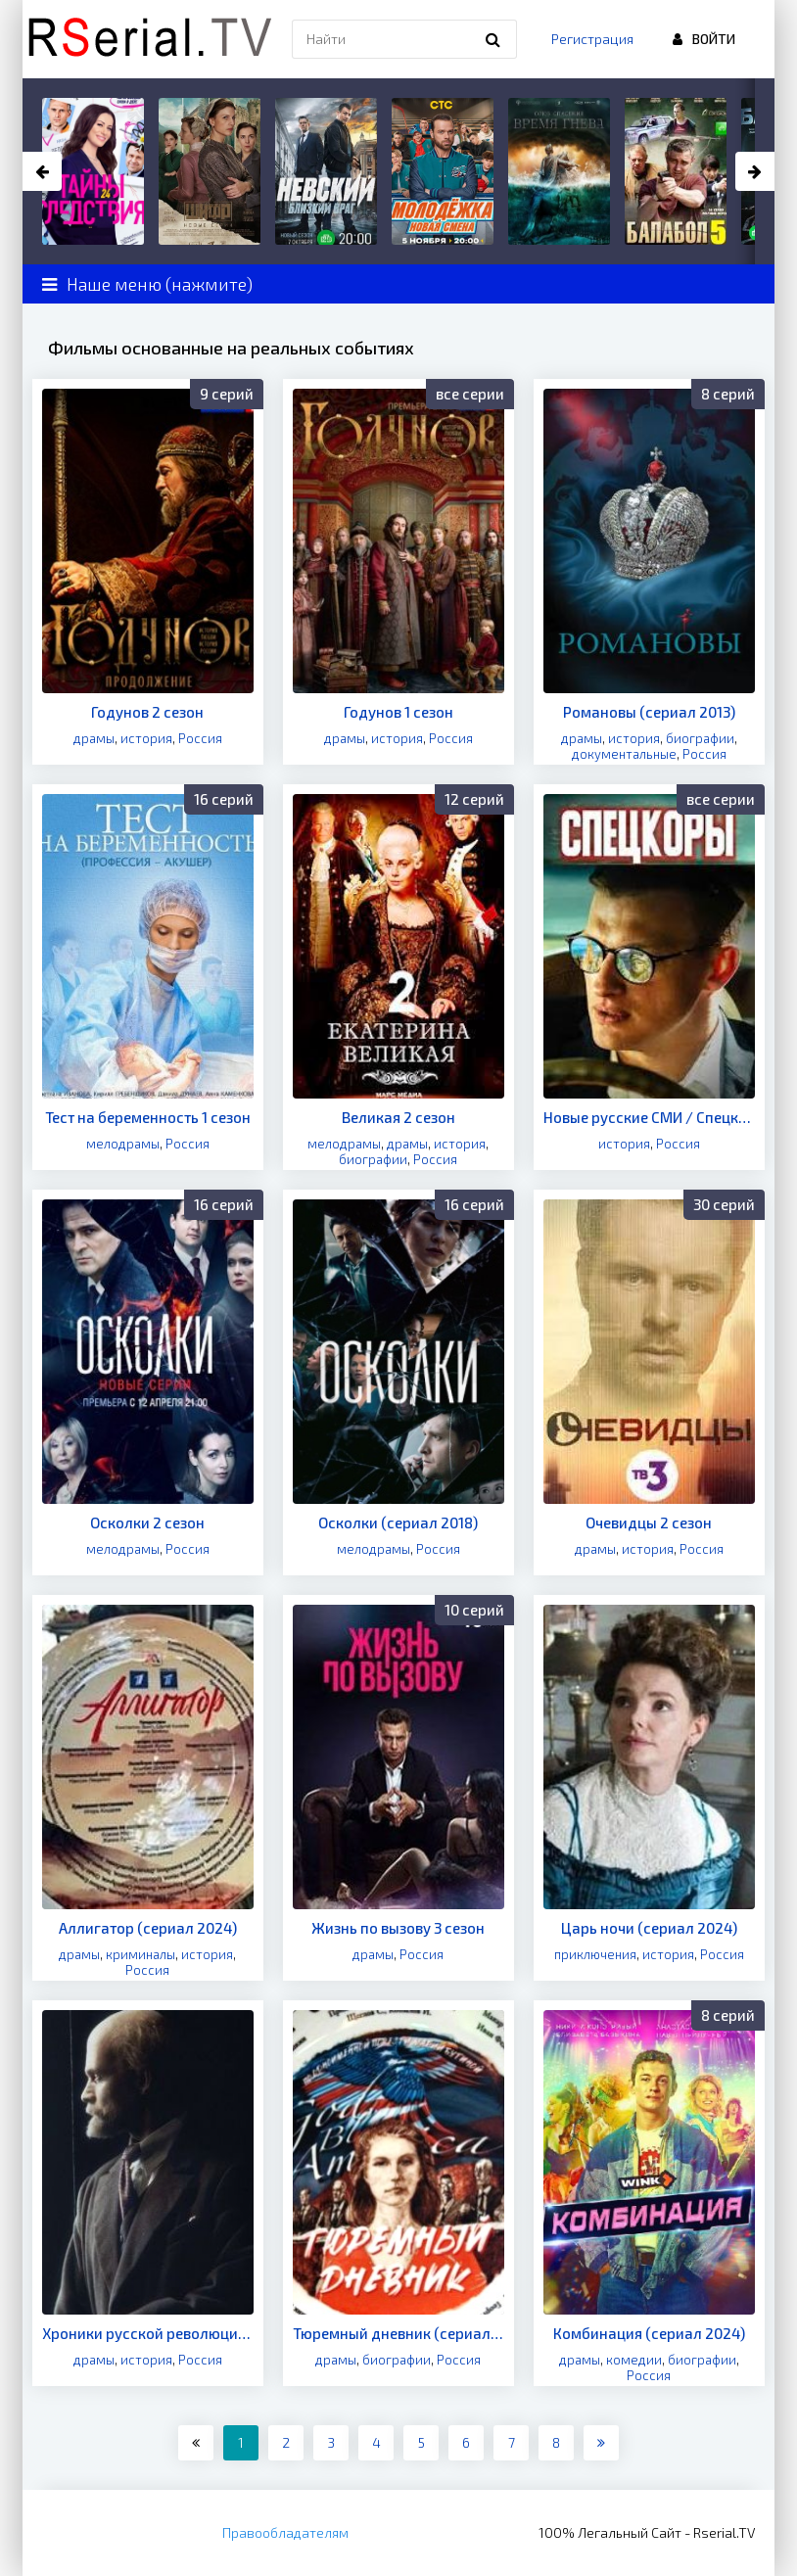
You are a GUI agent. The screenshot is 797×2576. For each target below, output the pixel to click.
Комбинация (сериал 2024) (649, 2333)
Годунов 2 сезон (147, 712)
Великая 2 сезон (398, 1117)
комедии (634, 2359)
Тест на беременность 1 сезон (148, 1117)
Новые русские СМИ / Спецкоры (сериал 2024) (649, 1117)
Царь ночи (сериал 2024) (649, 1928)
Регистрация (592, 38)
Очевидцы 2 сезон (649, 1522)
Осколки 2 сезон (147, 1522)
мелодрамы (123, 1143)
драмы (94, 738)
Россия (200, 738)
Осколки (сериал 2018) (398, 1522)
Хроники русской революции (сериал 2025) (148, 2333)
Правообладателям (285, 2532)
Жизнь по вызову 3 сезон (398, 1928)
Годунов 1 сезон (398, 712)
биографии (700, 738)
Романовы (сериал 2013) (649, 712)
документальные (624, 754)
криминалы (140, 1954)
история (146, 738)
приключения (595, 1954)
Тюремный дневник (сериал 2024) (398, 2333)
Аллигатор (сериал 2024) (148, 1928)
